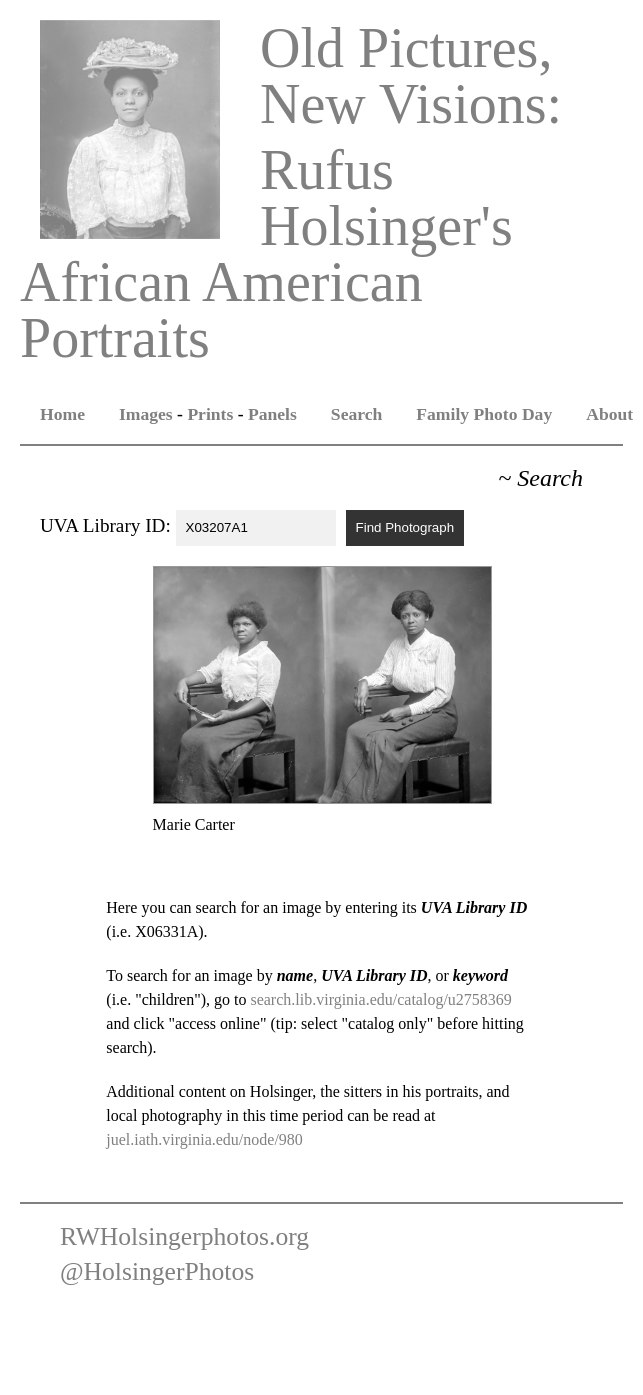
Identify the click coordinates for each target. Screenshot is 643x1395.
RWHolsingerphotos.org (184, 1236)
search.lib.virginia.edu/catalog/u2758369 (380, 999)
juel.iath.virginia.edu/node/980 (204, 1139)
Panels (272, 414)
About (609, 414)
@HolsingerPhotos (157, 1271)
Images (146, 414)
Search (356, 414)
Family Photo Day (484, 414)
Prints (210, 414)
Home (62, 414)
